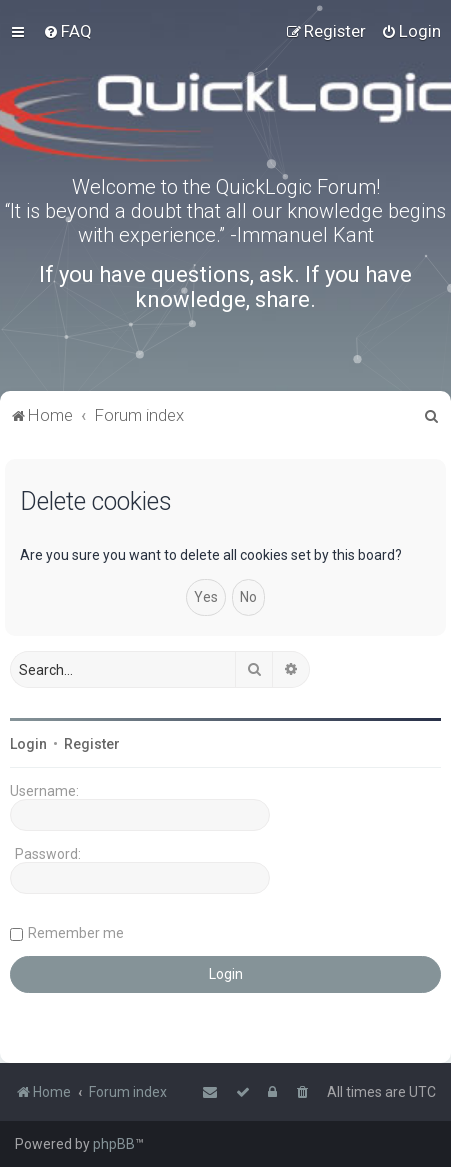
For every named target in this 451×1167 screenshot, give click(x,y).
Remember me (76, 933)
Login (28, 744)
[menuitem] (67, 31)
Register (92, 744)
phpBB (114, 1144)
